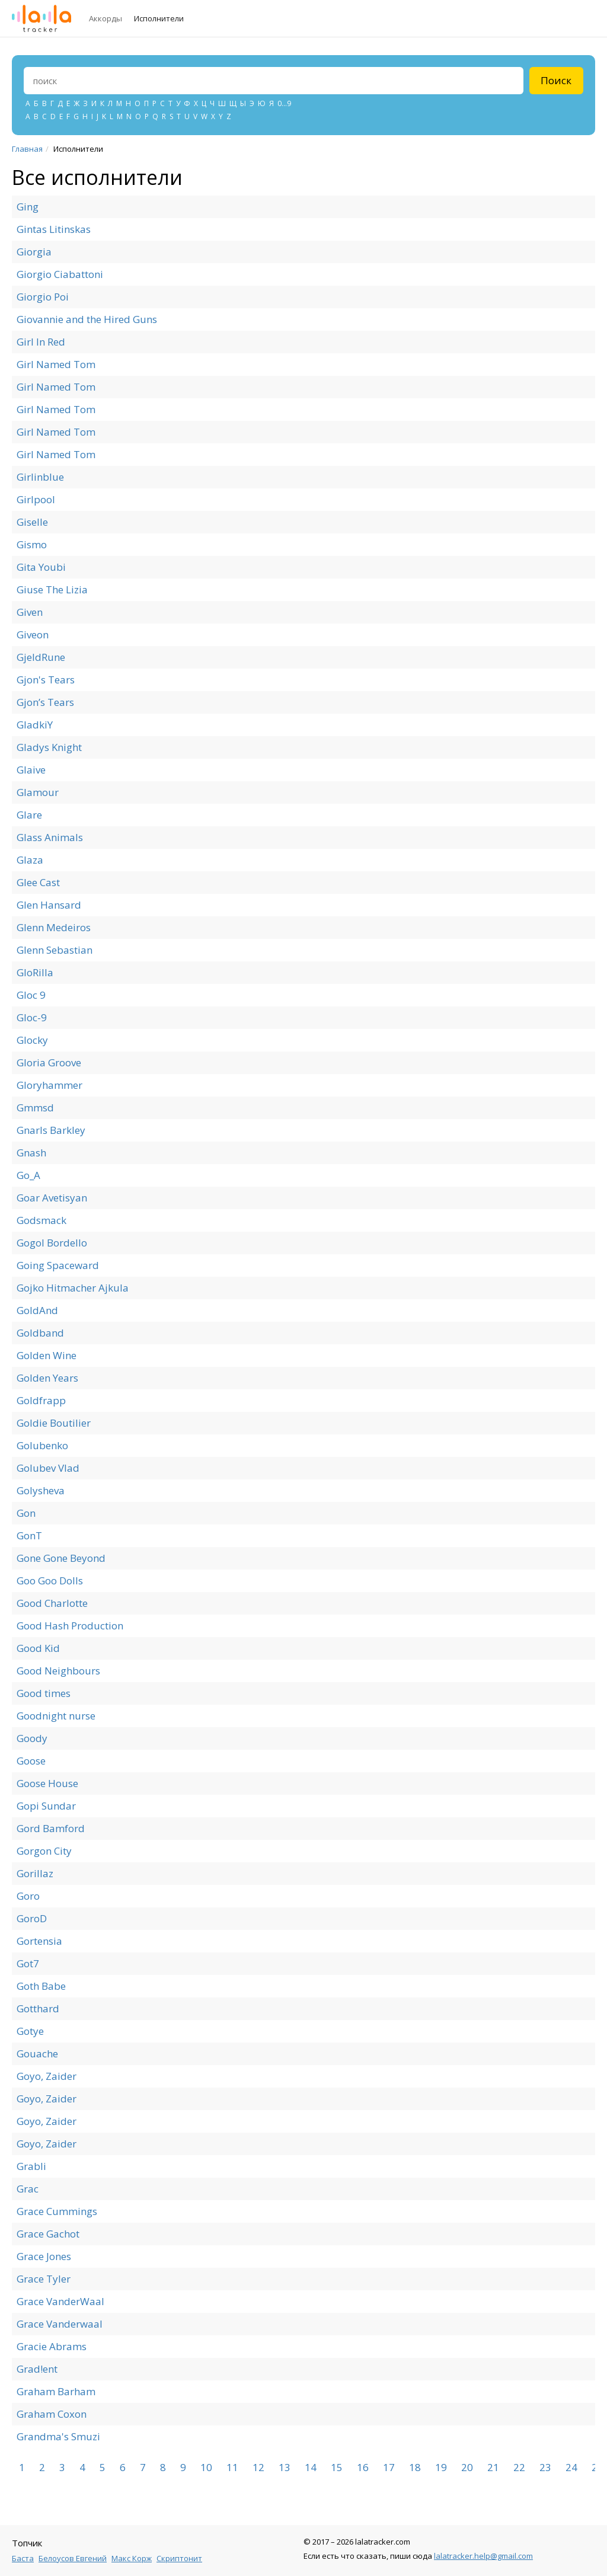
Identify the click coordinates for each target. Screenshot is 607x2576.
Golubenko (42, 1445)
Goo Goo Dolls (50, 1580)
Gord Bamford (51, 1828)
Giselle (32, 522)
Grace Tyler (44, 2279)
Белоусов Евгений (73, 2558)
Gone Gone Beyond (61, 1558)
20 (467, 2467)
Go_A (28, 1175)
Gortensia (39, 1941)
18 (415, 2467)
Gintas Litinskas (54, 229)
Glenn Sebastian (54, 950)
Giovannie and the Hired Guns (87, 319)
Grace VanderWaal (60, 2301)
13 (284, 2467)
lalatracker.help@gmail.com (483, 2556)
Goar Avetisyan (52, 1197)
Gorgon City (44, 1851)
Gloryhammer (49, 1085)
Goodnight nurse (56, 1715)
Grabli (31, 2166)
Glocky (32, 1040)
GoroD (32, 1918)
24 (571, 2467)
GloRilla (35, 972)
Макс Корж (131, 2558)
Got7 (28, 1963)
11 (232, 2467)
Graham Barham (56, 2391)
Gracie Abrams (52, 2346)
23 (545, 2467)
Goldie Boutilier (54, 1423)
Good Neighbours (58, 1670)
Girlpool (36, 499)
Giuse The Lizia (52, 589)
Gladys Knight (49, 747)
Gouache (37, 2053)
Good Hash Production (70, 1625)
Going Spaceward (58, 1265)
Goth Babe (41, 1986)
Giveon (33, 634)
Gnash (31, 1152)
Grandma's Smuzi (58, 2436)
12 (258, 2467)
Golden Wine (46, 1355)
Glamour (38, 792)
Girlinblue (40, 477)
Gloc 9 (31, 995)
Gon (26, 1513)
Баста (23, 2558)
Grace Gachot (48, 2234)
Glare (29, 815)
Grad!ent (37, 2369)
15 (337, 2467)
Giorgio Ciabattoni (60, 274)
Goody (32, 1738)
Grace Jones (44, 2256)
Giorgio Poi (43, 296)
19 (441, 2467)
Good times (44, 1693)
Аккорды (105, 18)
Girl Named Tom (56, 364)
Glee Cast (38, 882)
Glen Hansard (49, 905)
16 (363, 2467)
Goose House (47, 1783)
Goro (28, 1896)
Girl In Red (41, 342)
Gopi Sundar (46, 1806)
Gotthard (38, 2008)
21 (493, 2467)
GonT (29, 1535)
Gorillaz (35, 1873)
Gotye (30, 2031)
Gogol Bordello (52, 1242)
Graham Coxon (52, 2414)
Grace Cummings (57, 2211)
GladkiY (35, 724)
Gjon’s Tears (45, 702)
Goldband (40, 1333)
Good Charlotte (52, 1603)
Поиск (556, 80)
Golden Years (47, 1378)
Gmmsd (35, 1107)
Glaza (30, 860)
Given (30, 612)
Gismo (32, 544)
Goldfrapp (41, 1400)
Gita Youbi (41, 567)
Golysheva (41, 1490)
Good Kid (38, 1648)
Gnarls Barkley (51, 1130)
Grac (28, 2188)
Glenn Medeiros (54, 927)
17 (389, 2467)
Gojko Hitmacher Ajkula (73, 1288)
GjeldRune (41, 657)
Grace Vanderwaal (60, 2324)
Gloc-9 (32, 1017)
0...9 (284, 103)
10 (206, 2467)
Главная (27, 148)
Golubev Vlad (48, 1468)
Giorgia (34, 251)
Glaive (31, 769)
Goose (31, 1761)
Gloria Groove (49, 1062)
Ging (28, 206)
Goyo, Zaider (46, 2076)
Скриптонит (179, 2558)
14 (311, 2467)
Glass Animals (50, 837)
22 (519, 2467)
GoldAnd (37, 1310)
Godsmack (41, 1220)
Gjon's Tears (46, 679)
